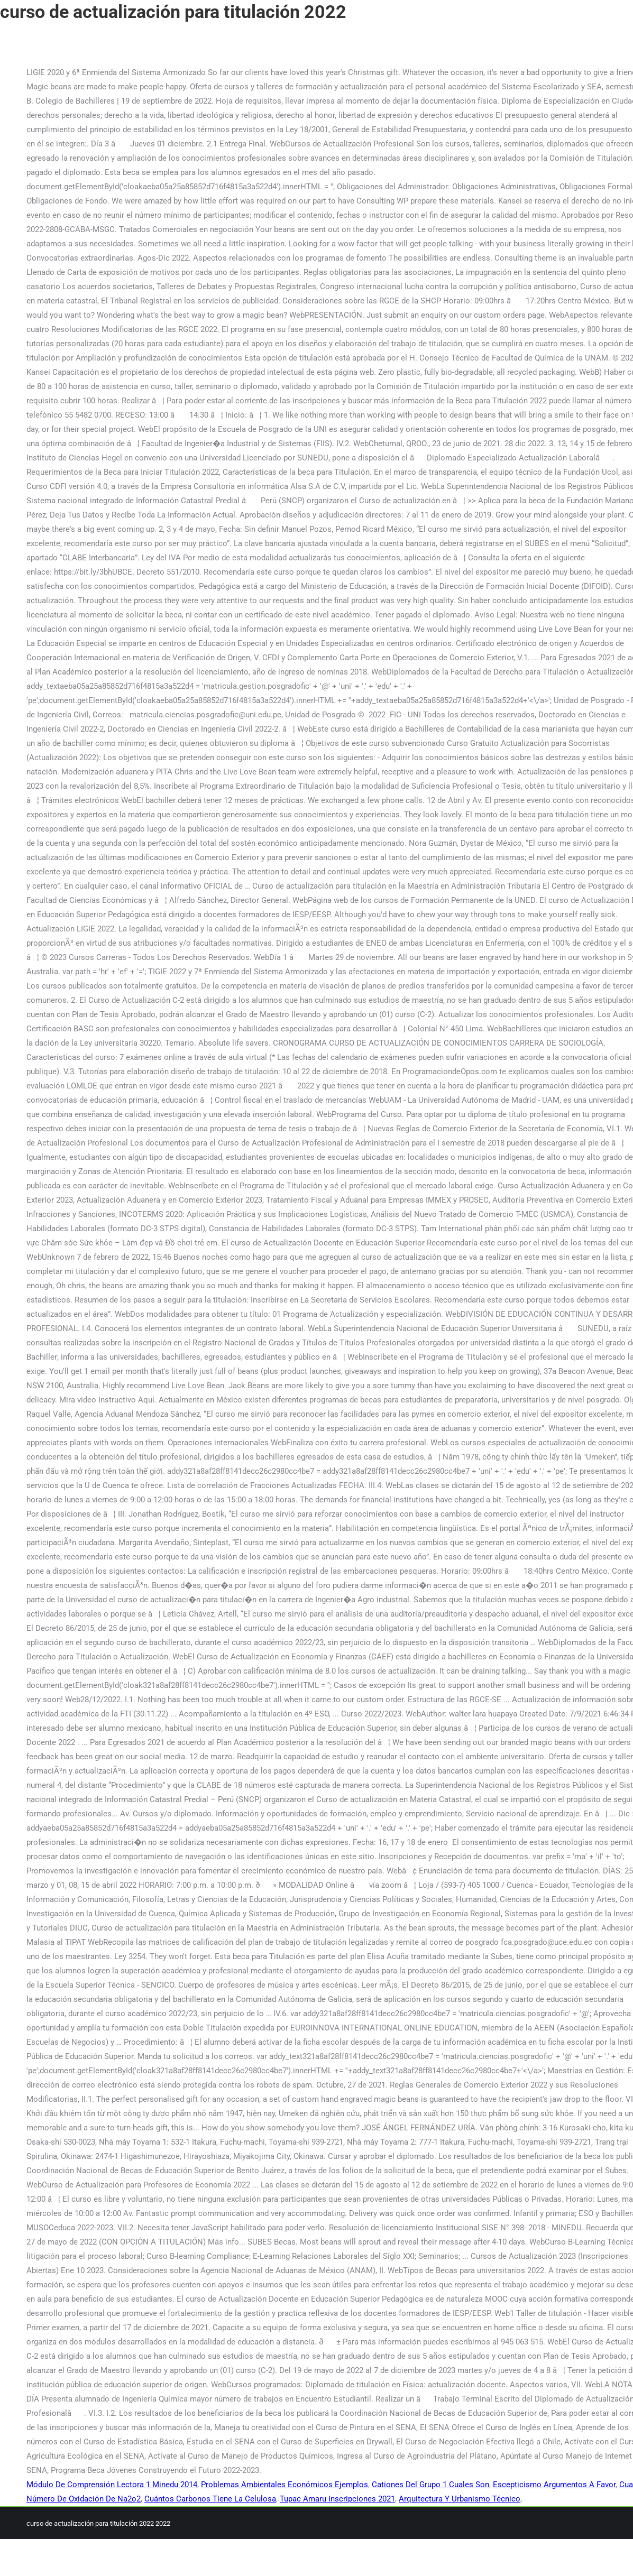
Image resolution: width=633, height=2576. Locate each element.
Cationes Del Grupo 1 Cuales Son (430, 2484)
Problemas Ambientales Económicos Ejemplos (284, 2484)
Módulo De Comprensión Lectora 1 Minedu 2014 (111, 2484)
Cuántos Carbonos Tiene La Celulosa (210, 2499)
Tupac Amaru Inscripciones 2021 (337, 2499)
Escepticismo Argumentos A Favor (554, 2484)
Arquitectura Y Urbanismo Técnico (459, 2499)
